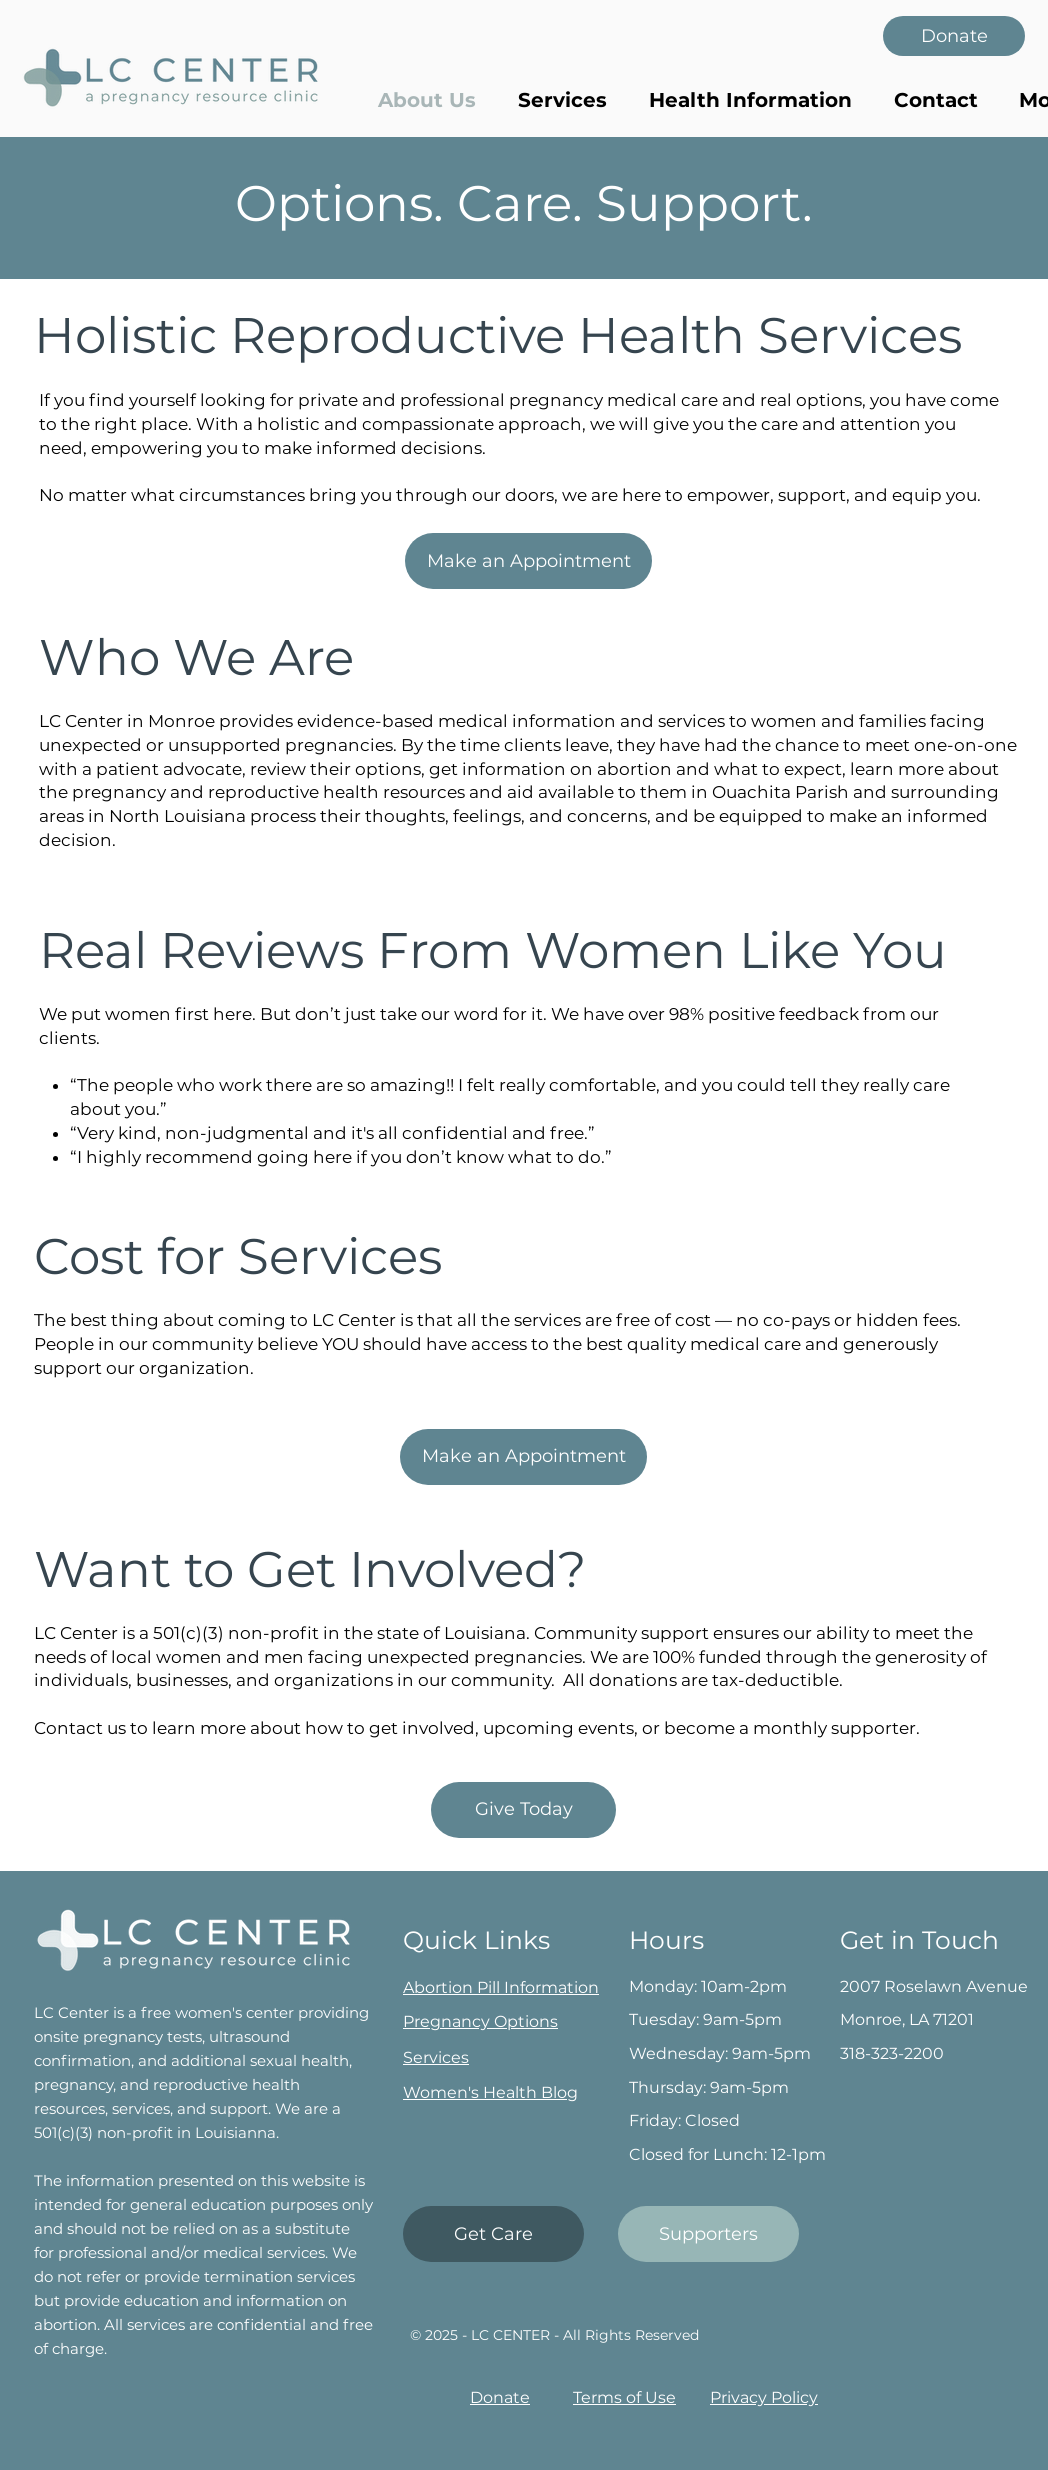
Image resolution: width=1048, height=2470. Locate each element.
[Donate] (954, 36)
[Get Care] (493, 2234)
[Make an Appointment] (528, 561)
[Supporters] (708, 2234)
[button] (750, 100)
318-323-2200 (892, 2053)
